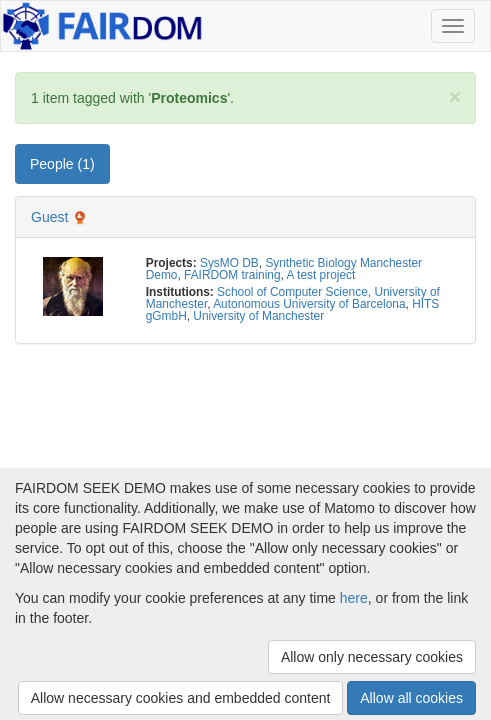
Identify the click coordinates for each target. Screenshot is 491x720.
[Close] (455, 96)
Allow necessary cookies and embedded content (181, 698)
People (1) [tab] (62, 164)
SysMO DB (229, 263)
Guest (49, 217)
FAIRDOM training (232, 275)
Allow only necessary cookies (372, 657)
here (354, 598)
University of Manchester (258, 316)
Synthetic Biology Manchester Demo (284, 269)
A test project (321, 275)
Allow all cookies (411, 698)
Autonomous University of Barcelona (309, 304)
